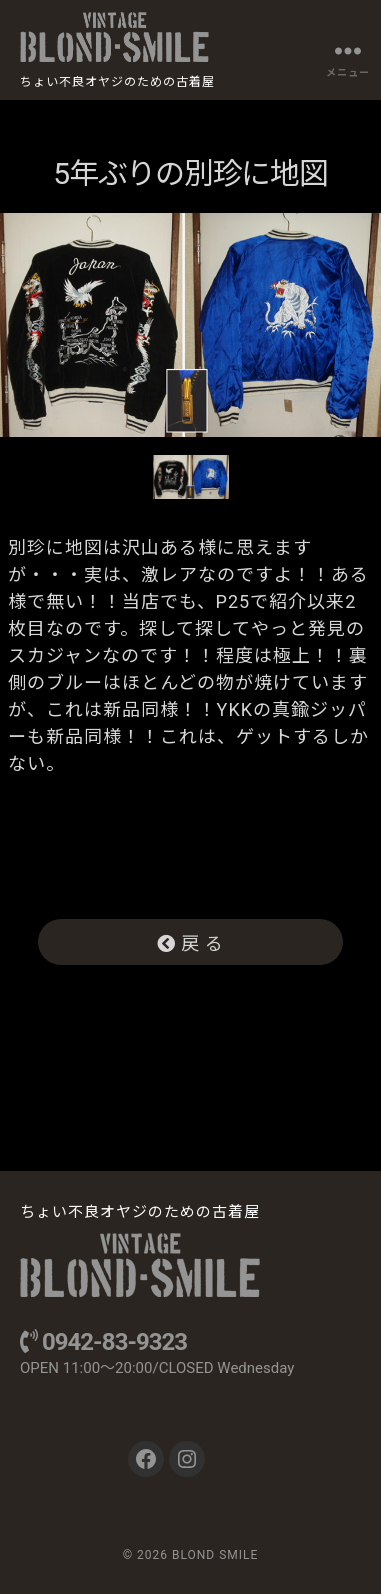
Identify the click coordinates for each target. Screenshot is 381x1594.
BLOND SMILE (215, 1555)
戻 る (191, 943)
